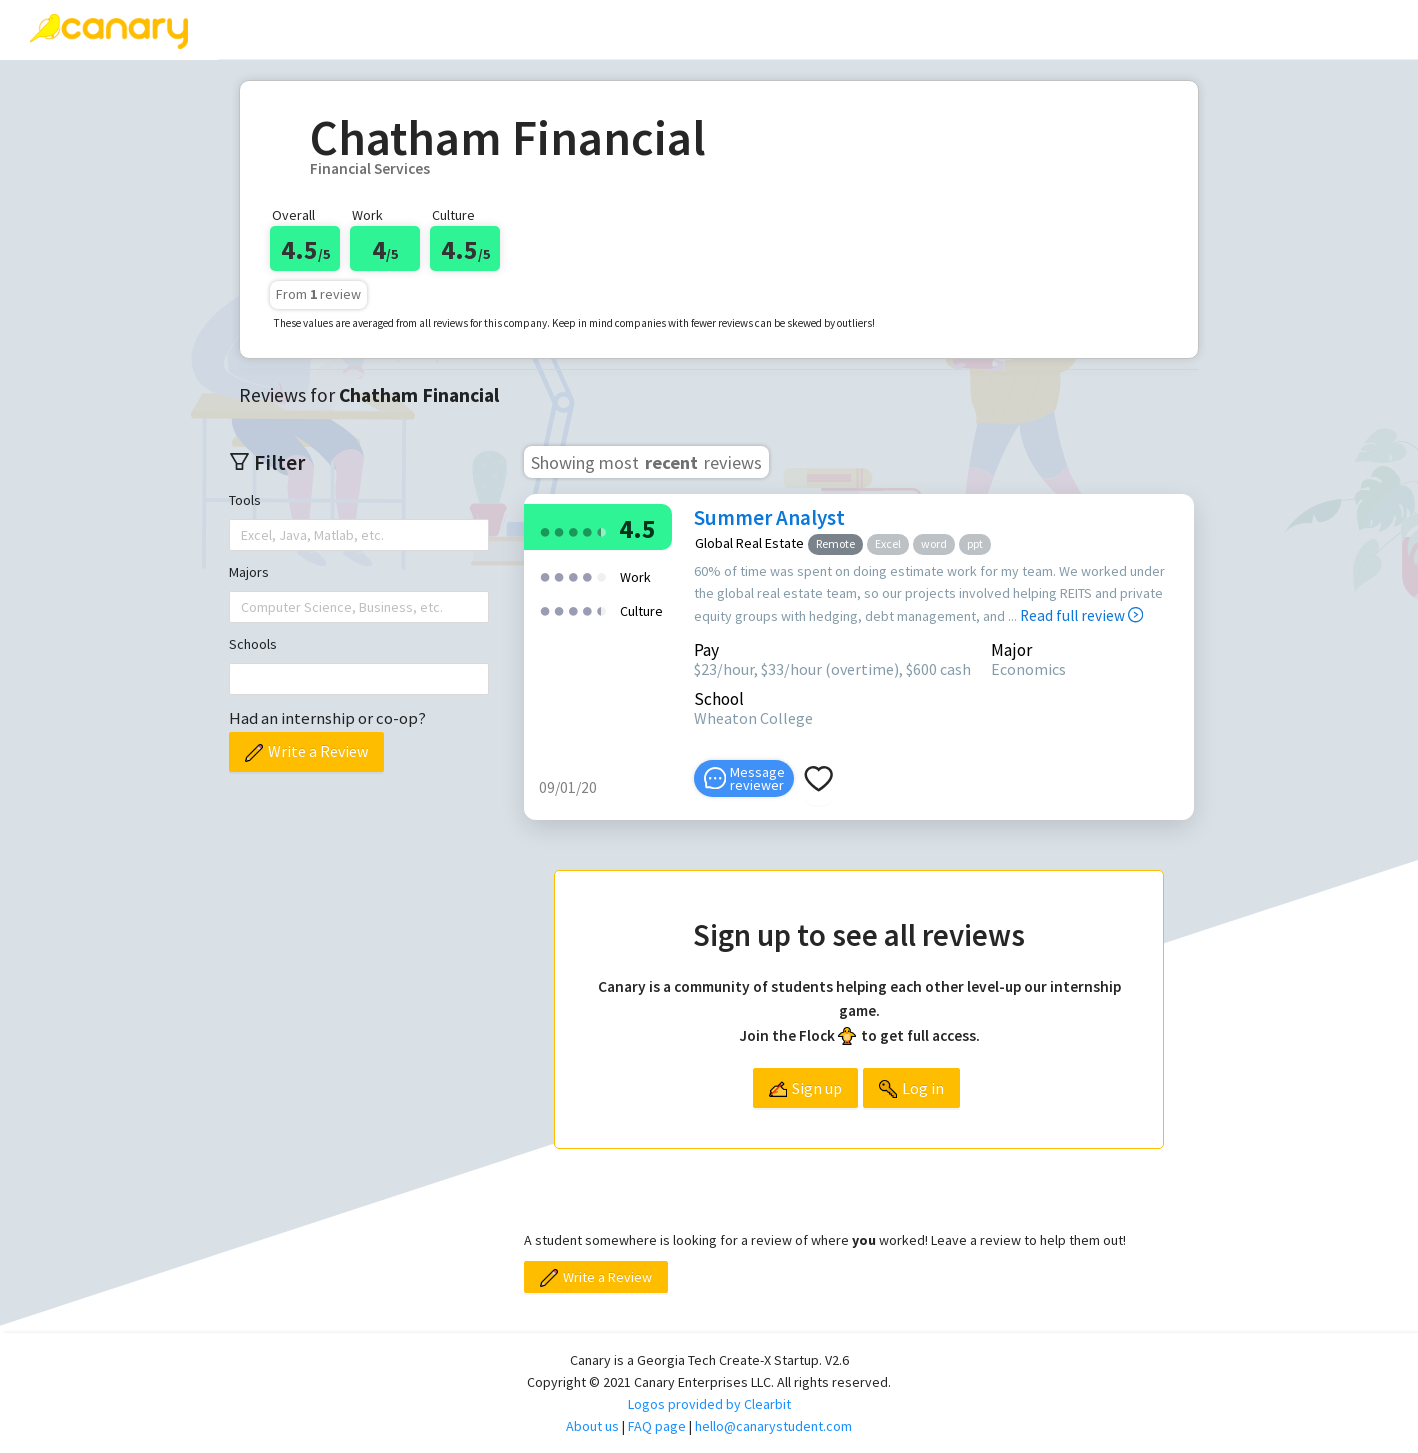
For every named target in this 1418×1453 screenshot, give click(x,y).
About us (592, 1426)
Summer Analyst (769, 517)
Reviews (277, 29)
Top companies (579, 29)
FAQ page (657, 1426)
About (834, 29)
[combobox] (243, 535)
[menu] (818, 30)
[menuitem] (277, 30)
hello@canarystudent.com (773, 1426)
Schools (253, 644)
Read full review (1081, 615)
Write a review (415, 29)
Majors (249, 572)
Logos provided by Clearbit (709, 1404)
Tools (245, 500)
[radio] (545, 530)
